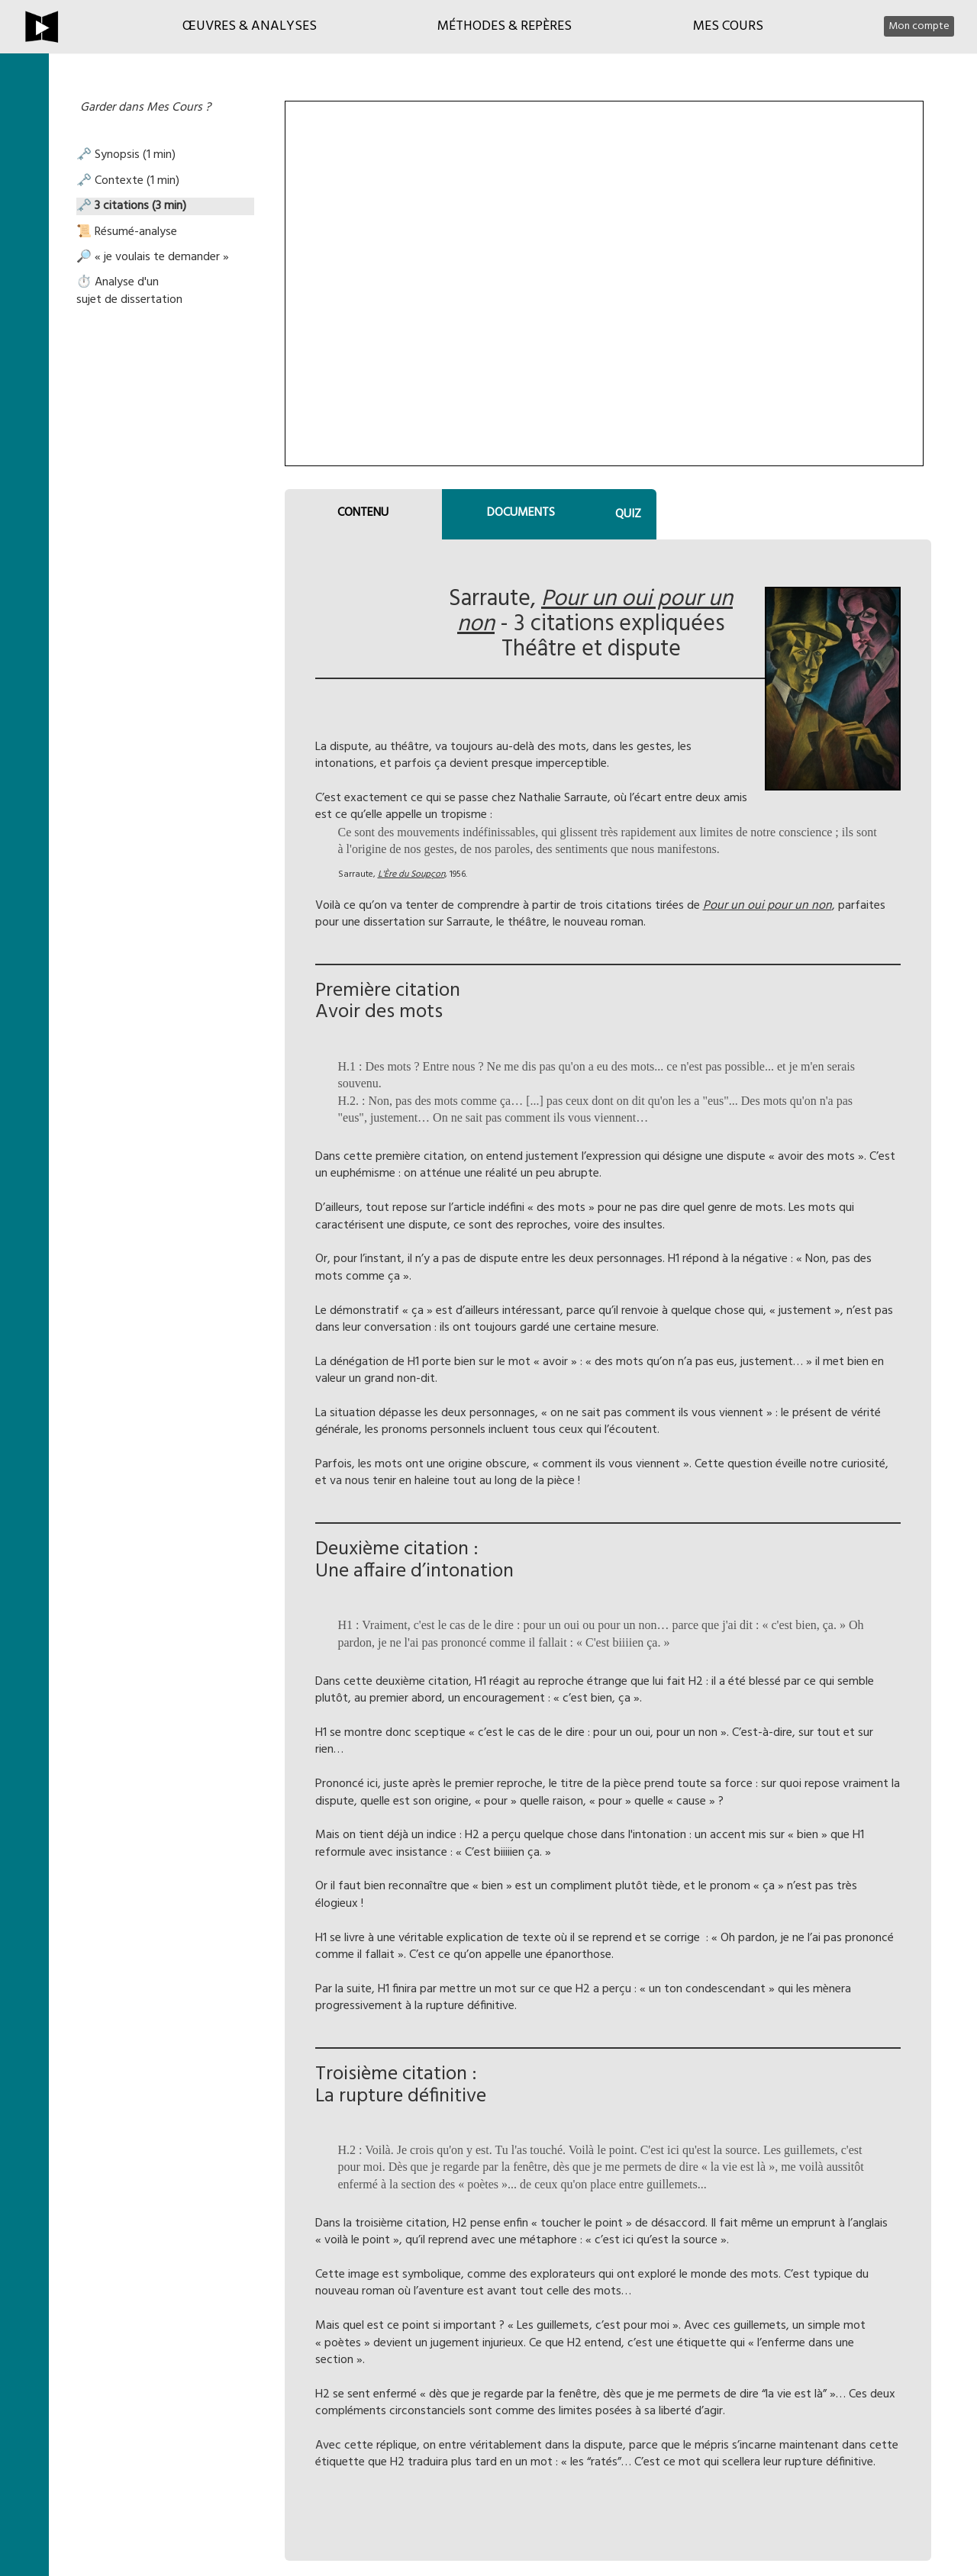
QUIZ (628, 514)
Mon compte (919, 26)
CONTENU (363, 512)
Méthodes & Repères (504, 26)
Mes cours (728, 26)
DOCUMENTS (521, 512)
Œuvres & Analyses (249, 26)
